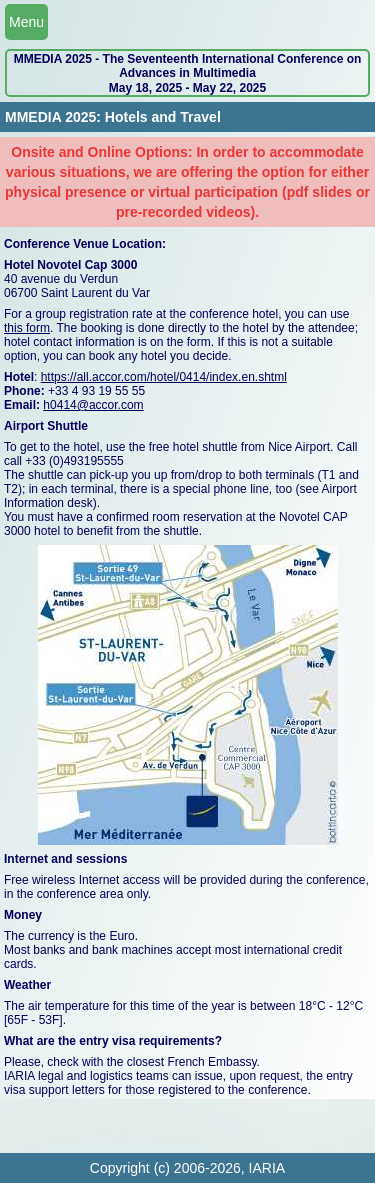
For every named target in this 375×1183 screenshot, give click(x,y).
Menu (26, 22)
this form (27, 328)
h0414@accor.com (93, 405)
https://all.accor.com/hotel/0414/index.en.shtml (164, 377)
